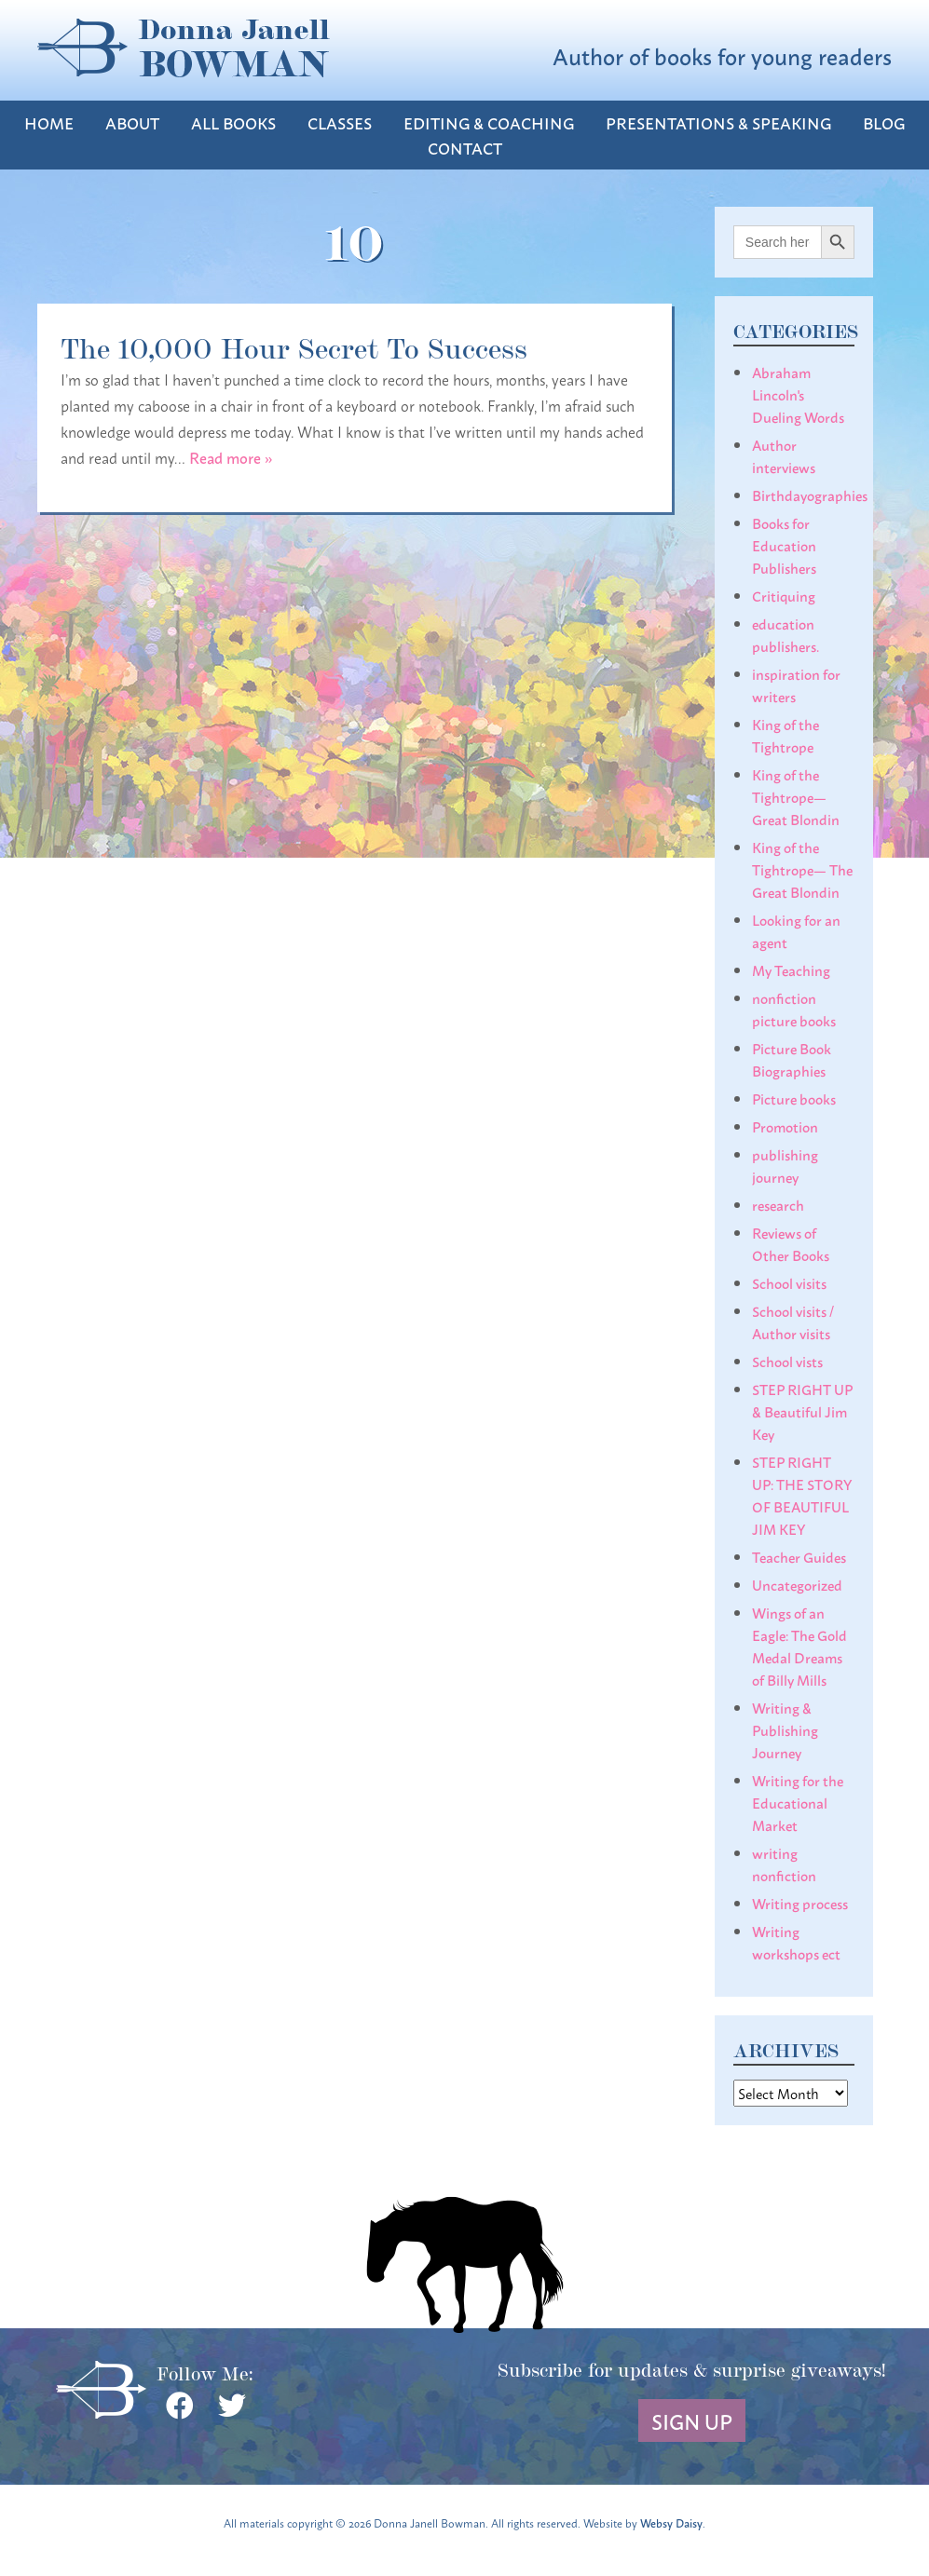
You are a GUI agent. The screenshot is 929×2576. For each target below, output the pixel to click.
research (778, 1204)
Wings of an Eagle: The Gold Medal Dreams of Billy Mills (799, 1645)
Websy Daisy (671, 2522)
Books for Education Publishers (784, 544)
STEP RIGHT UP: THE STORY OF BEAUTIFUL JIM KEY (802, 1494)
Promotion (785, 1126)
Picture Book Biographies (791, 1059)
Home (49, 122)
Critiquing (783, 595)
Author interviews (783, 455)
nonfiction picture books (794, 1008)
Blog (884, 122)
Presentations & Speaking (718, 122)
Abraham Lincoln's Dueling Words (798, 393)
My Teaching (791, 969)
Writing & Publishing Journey (785, 1729)
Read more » (231, 456)
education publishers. (785, 634)
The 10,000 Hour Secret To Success (294, 346)
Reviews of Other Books (790, 1243)
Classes (339, 122)
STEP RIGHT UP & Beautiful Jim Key (802, 1410)
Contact (465, 147)
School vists (787, 1360)
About (132, 122)
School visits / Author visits (793, 1321)
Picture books (794, 1098)
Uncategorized (797, 1584)
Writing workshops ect (796, 1941)
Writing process (800, 1902)
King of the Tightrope (785, 734)
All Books (233, 122)
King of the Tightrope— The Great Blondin (802, 868)
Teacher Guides (799, 1556)
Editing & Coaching (488, 122)
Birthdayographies (810, 494)
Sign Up (691, 2420)
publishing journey (785, 1165)
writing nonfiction (784, 1863)
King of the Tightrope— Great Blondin (796, 796)
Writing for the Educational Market (797, 1802)
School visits (789, 1282)
